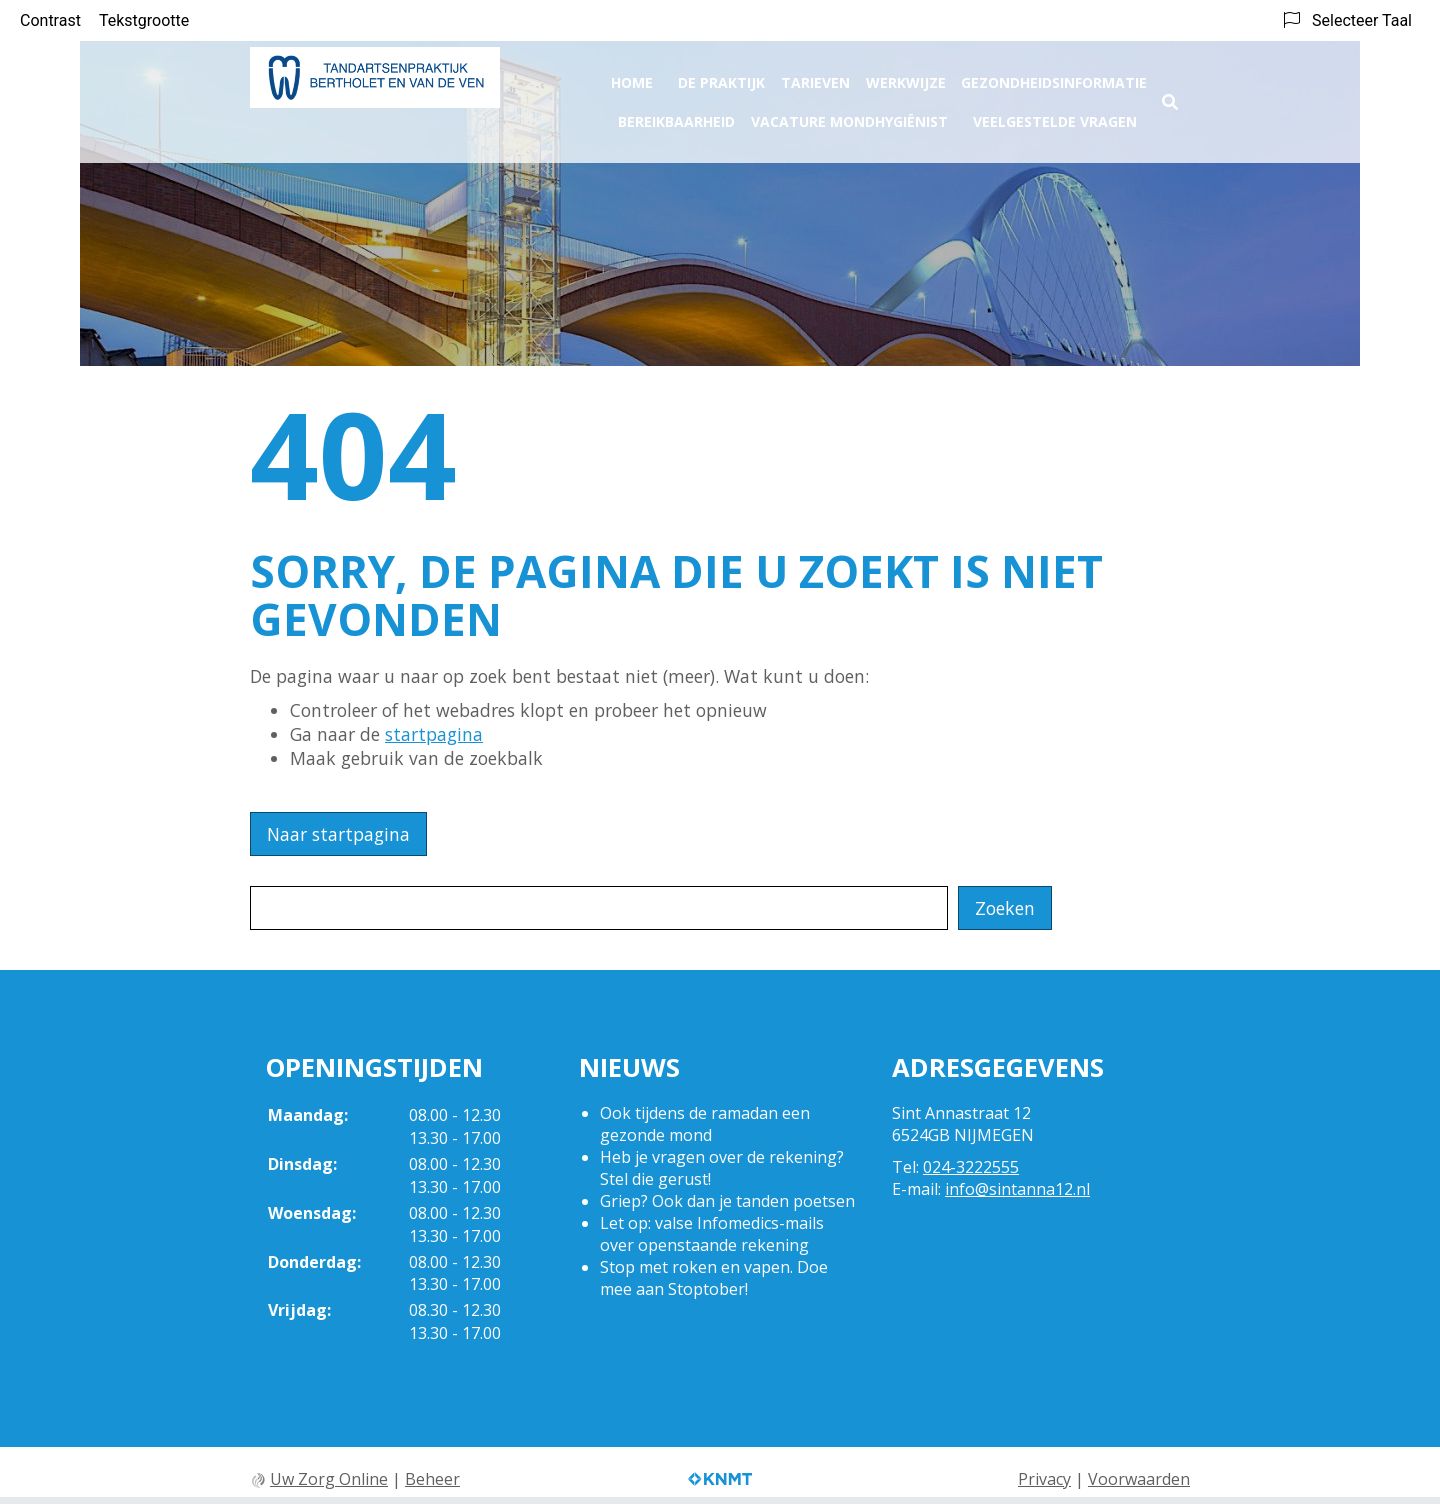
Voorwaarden (1139, 1479)
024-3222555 (971, 1167)
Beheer (432, 1479)
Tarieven (815, 76)
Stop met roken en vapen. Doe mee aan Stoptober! (714, 1278)
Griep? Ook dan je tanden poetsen (727, 1201)
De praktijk (721, 76)
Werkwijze (906, 76)
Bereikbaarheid (676, 115)
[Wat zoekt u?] (599, 908)
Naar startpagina (338, 834)
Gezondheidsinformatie (1054, 76)
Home (632, 76)
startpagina (434, 734)
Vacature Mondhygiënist (849, 115)
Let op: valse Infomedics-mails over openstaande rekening (712, 1234)
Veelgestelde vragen (1055, 115)
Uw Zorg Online (329, 1479)
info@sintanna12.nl (1017, 1189)
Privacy (1044, 1479)
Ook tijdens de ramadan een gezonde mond (705, 1124)
